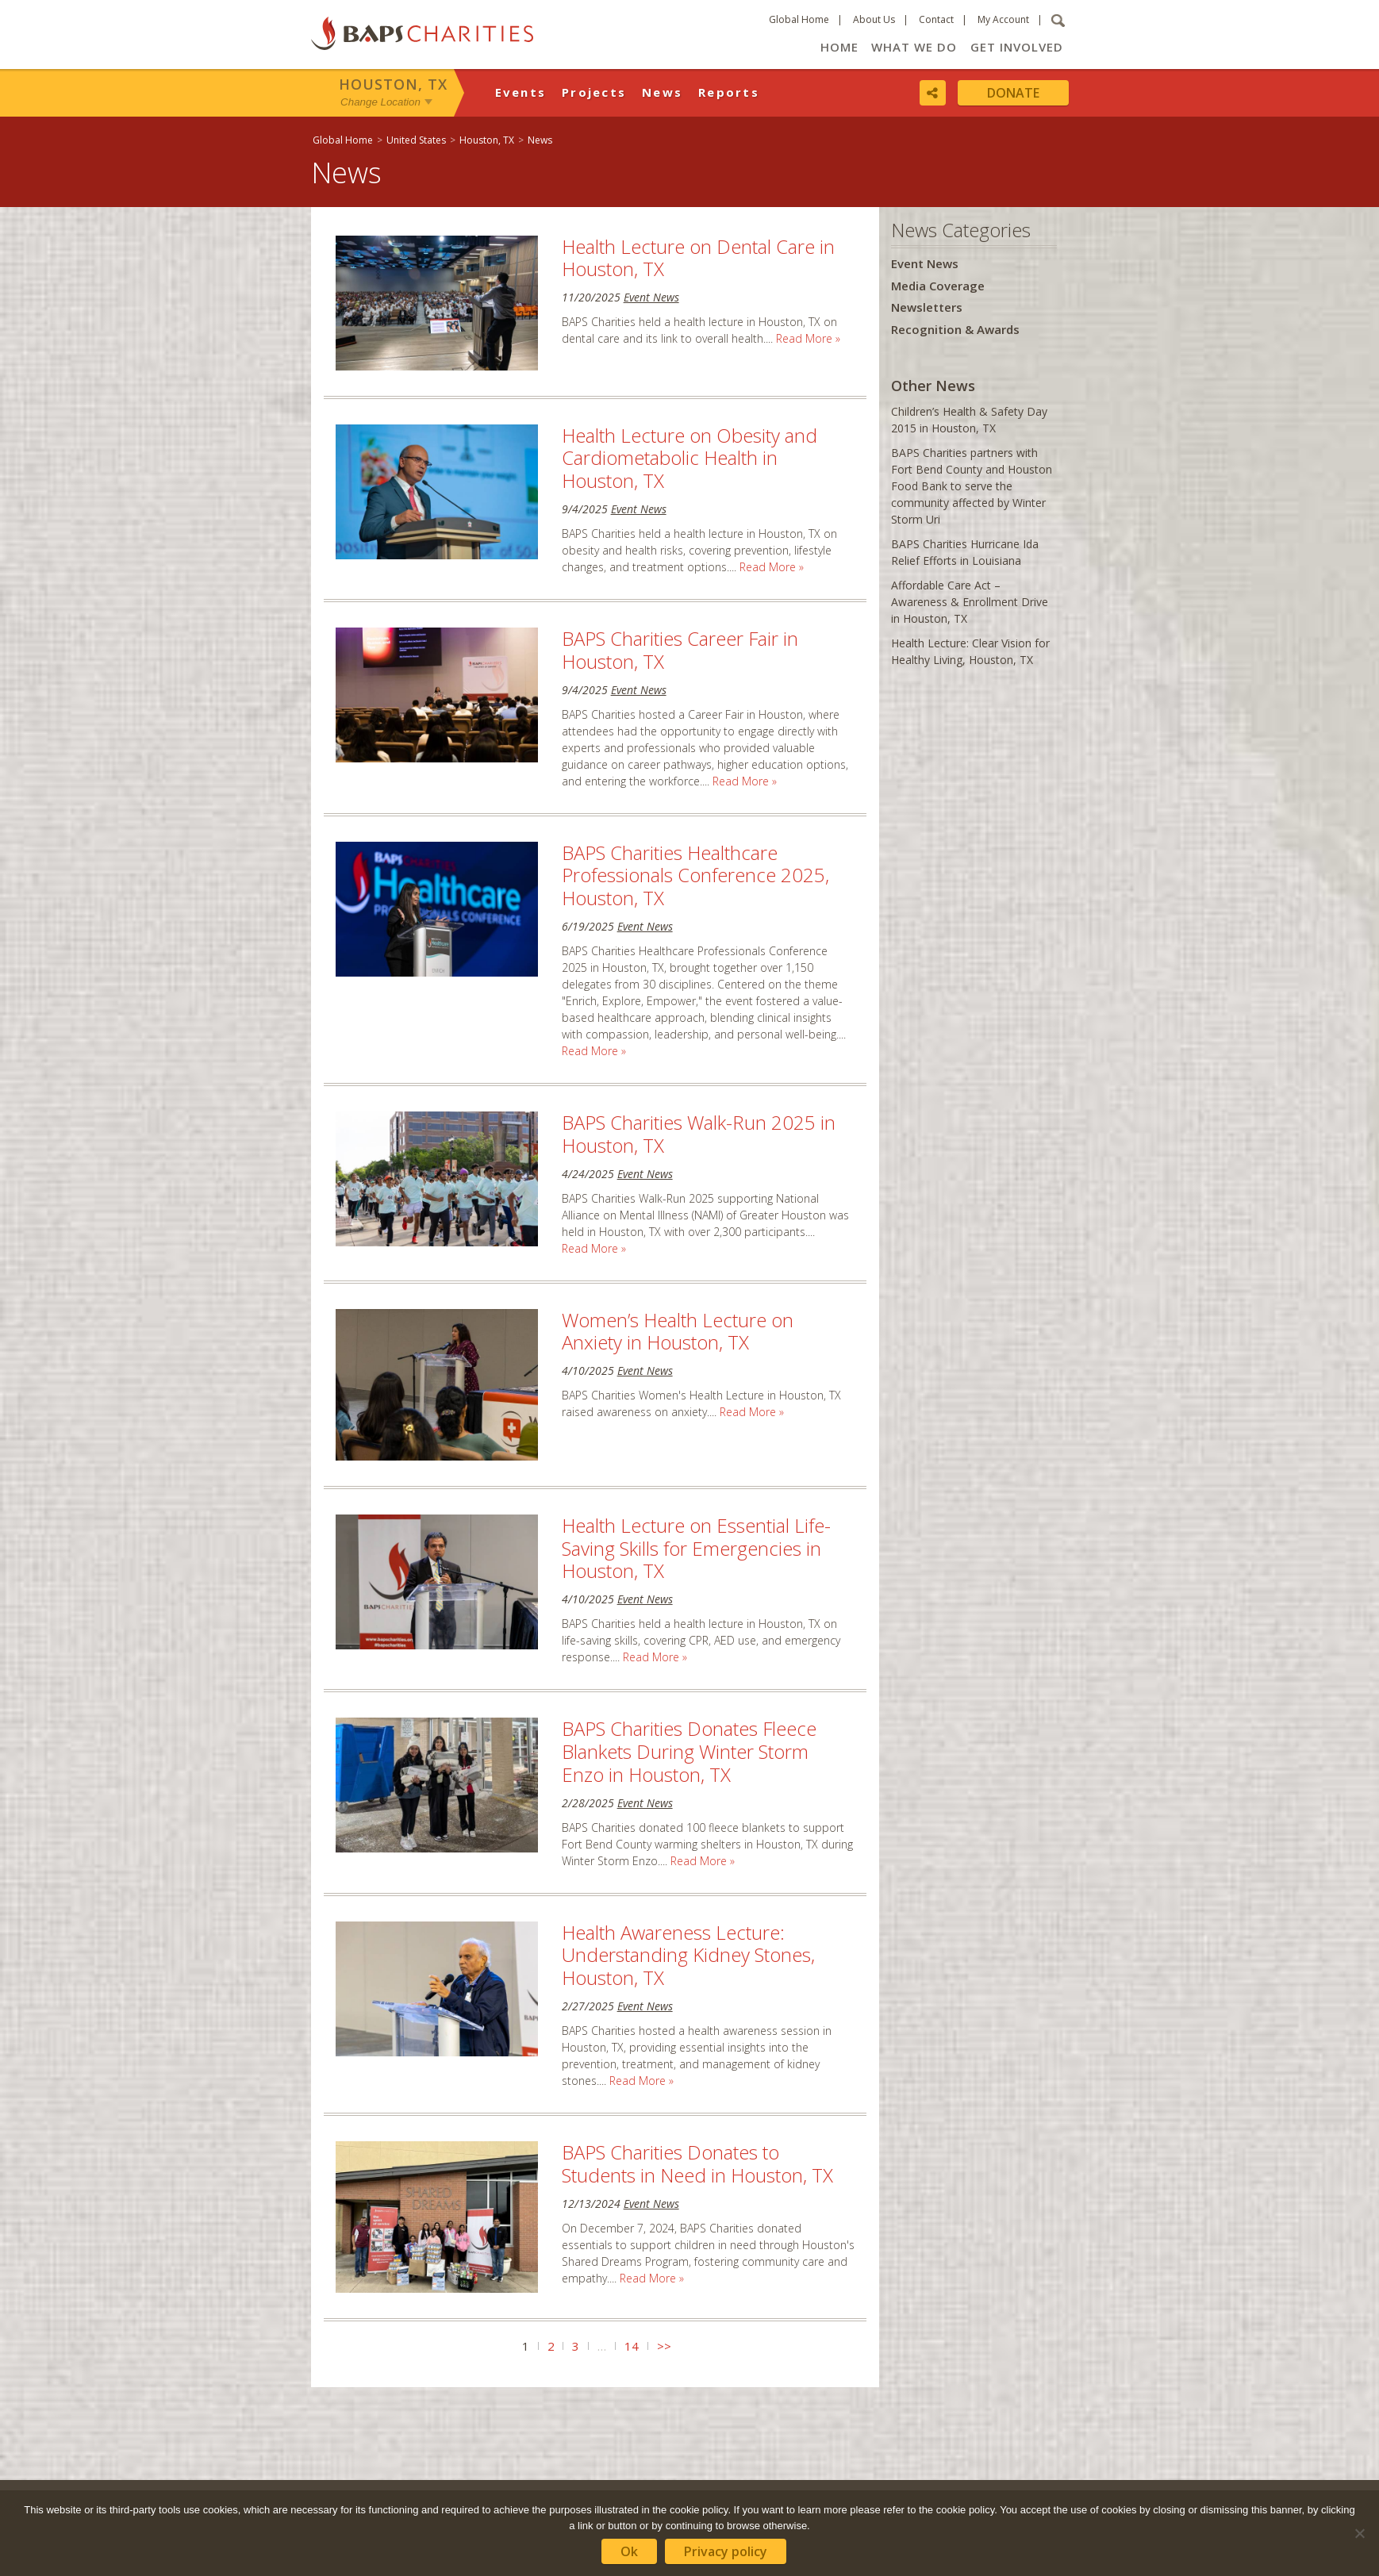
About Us (874, 19)
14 (631, 2346)
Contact (936, 19)
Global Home (799, 19)
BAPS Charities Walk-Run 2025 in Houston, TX (698, 1133)
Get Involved (1016, 47)
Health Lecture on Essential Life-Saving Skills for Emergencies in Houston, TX (696, 1548)
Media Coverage (938, 286)
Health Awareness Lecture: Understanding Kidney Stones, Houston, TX (688, 1955)
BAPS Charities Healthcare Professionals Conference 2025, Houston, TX (695, 875)
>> (664, 2346)
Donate (1013, 93)
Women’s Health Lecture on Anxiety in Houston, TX (677, 1331)
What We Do (914, 47)
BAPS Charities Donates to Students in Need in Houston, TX (697, 2163)
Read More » (808, 338)
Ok (629, 2551)
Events (521, 92)
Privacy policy (725, 2551)
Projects (594, 92)
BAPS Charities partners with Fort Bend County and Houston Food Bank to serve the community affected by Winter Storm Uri (971, 486)
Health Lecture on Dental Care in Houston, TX (698, 257)
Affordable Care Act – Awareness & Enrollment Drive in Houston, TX (969, 602)
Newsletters (926, 307)
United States (416, 140)
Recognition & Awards (955, 329)
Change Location (380, 102)
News (662, 92)
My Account (1003, 19)
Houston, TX (393, 84)
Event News (651, 297)
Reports (728, 92)
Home (839, 47)
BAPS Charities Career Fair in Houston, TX (680, 649)
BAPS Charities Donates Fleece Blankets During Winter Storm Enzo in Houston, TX (689, 1751)
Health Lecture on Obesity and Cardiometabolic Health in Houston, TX (689, 458)
